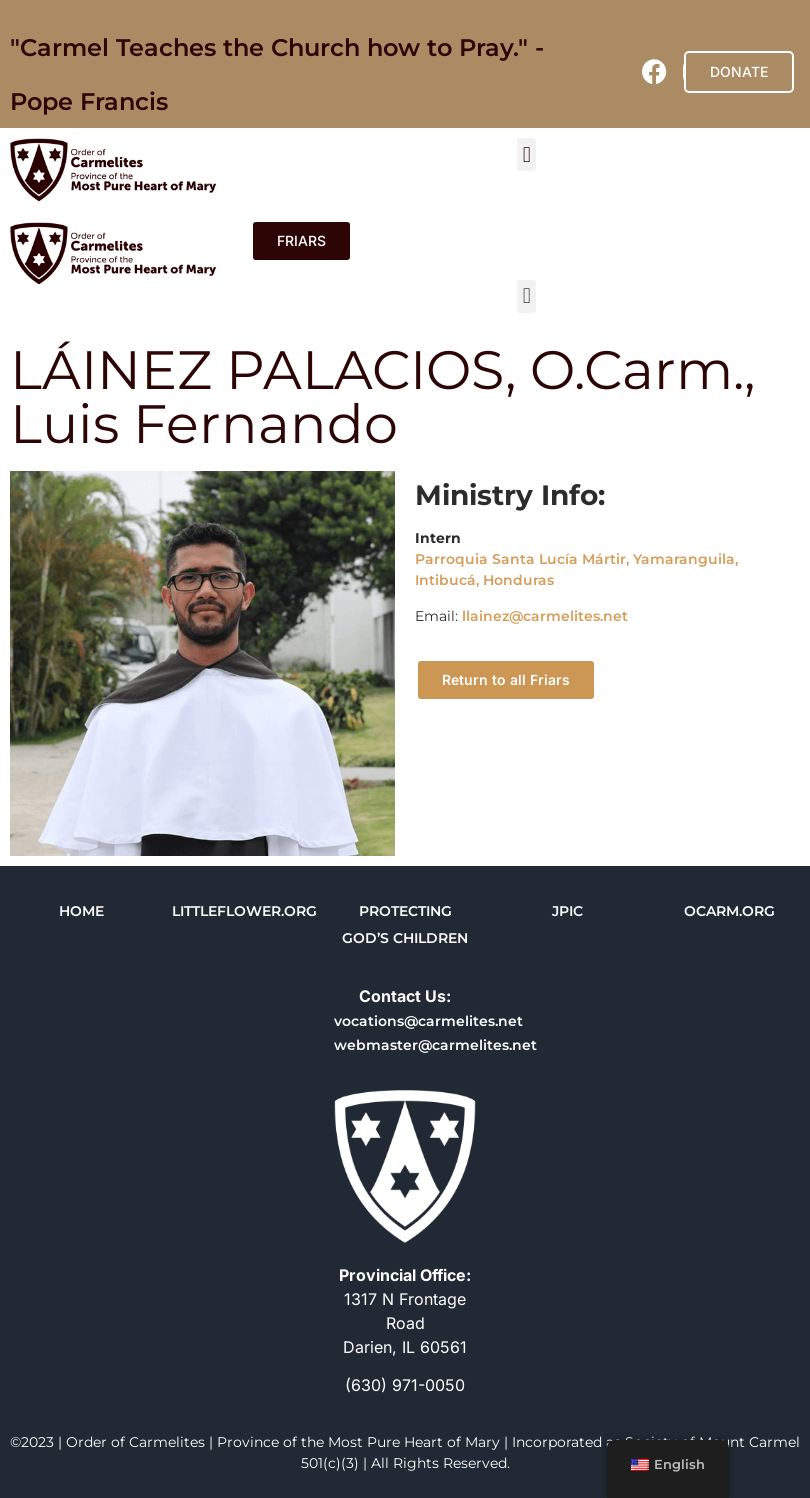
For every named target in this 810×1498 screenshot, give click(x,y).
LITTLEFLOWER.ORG (244, 911)
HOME (81, 911)
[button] (526, 154)
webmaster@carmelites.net (435, 1045)
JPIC (567, 911)
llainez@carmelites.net (545, 616)
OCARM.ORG (729, 911)
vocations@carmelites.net (428, 1021)
